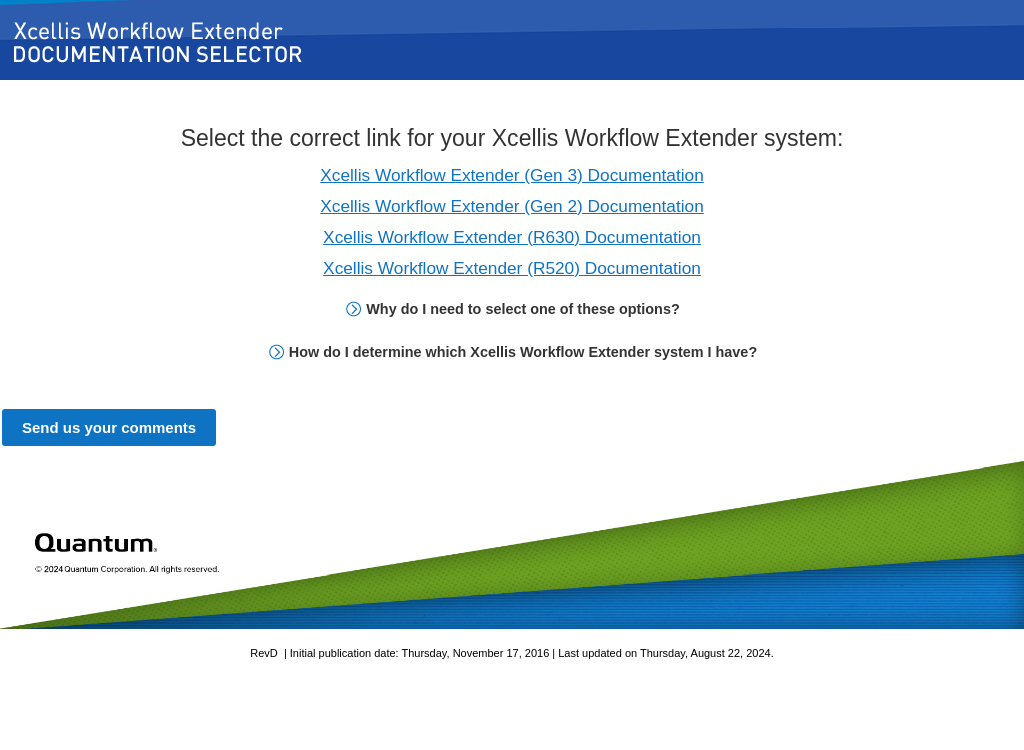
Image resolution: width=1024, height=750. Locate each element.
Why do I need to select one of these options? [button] (512, 309)
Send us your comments (109, 427)
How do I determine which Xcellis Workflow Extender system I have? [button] (513, 352)
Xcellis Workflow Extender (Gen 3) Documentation (512, 175)
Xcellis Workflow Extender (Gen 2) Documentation (512, 206)
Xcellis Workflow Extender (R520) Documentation (512, 268)
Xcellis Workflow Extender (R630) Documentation (512, 237)
